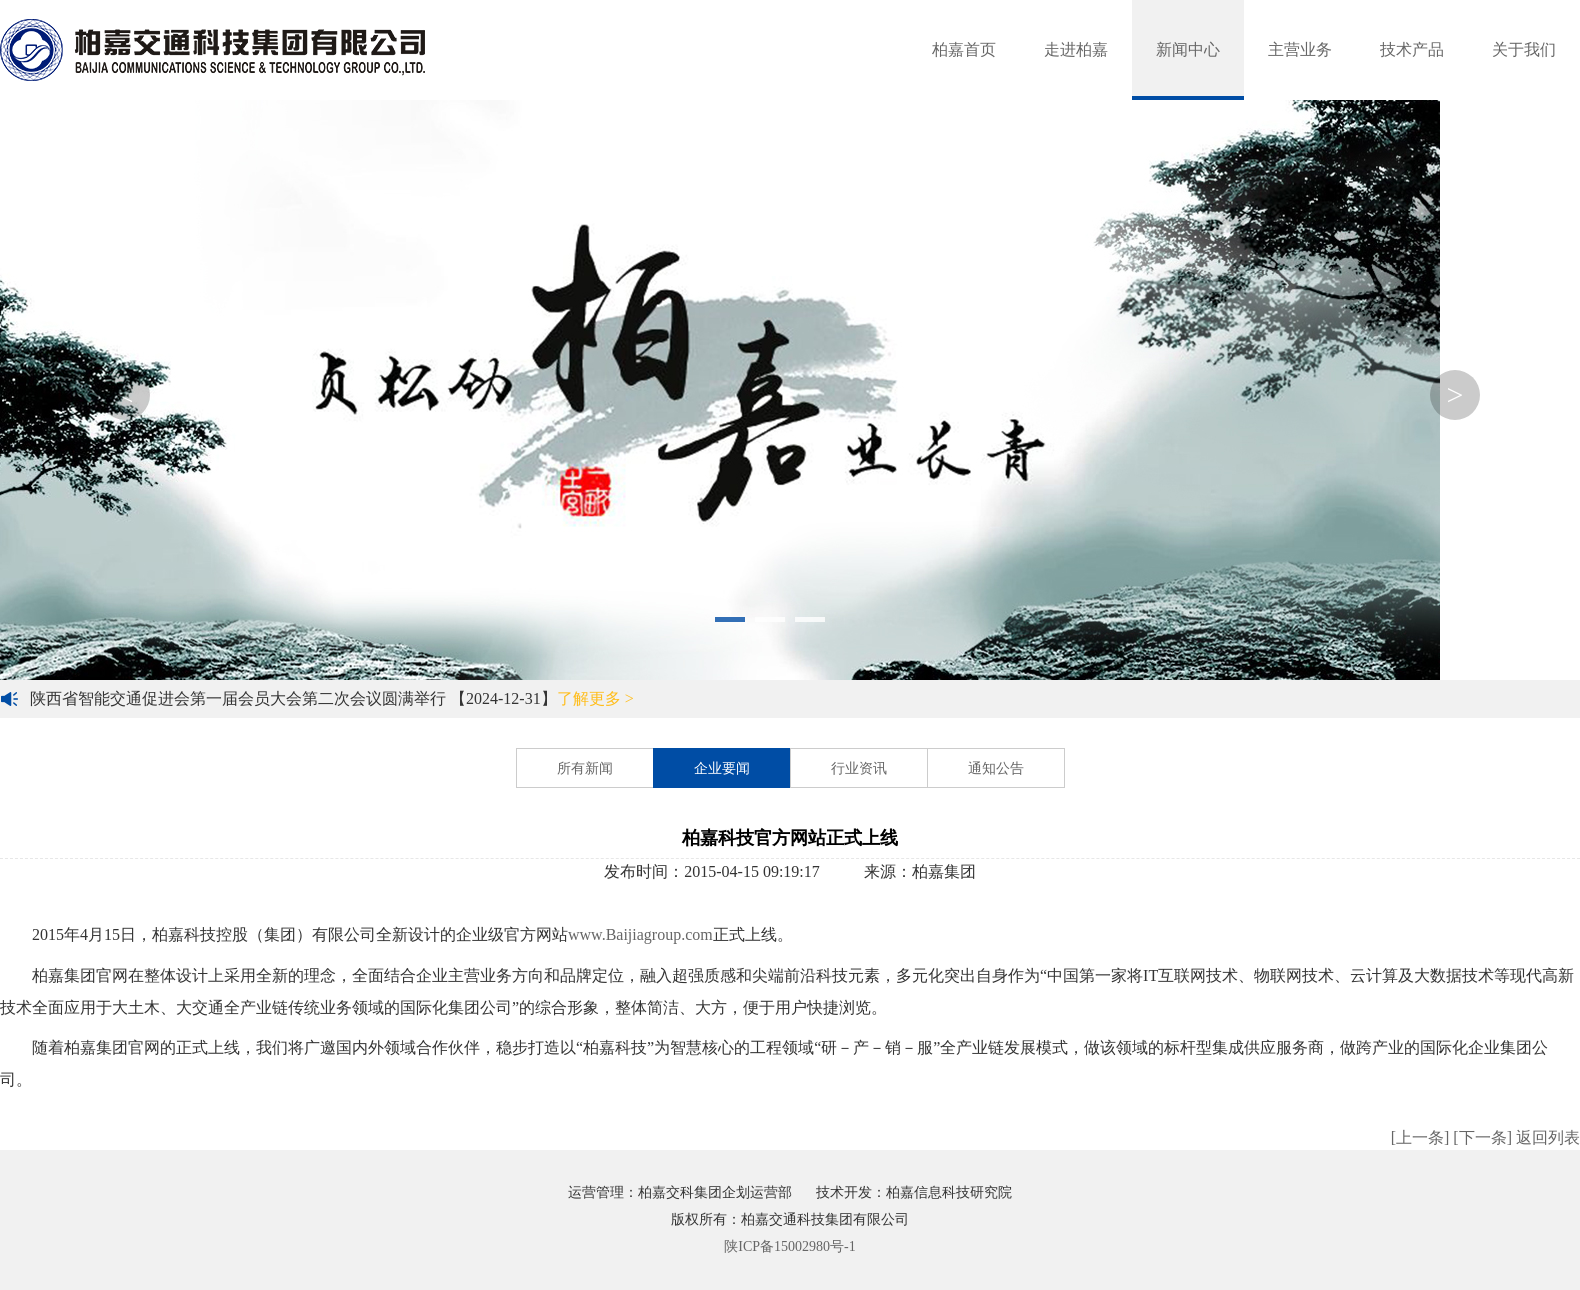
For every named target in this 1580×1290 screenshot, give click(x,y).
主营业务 (1300, 49)
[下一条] (1482, 1137)
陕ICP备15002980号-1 (789, 1246)
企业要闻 (722, 768)
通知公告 (996, 768)
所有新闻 (585, 768)
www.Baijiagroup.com (640, 934)
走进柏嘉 (1076, 49)
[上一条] (1420, 1137)
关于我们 (1524, 49)
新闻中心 (1188, 49)
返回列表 (1548, 1137)
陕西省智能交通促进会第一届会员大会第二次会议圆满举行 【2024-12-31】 (332, 698)
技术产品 (1412, 49)
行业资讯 (859, 768)
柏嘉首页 (964, 49)
